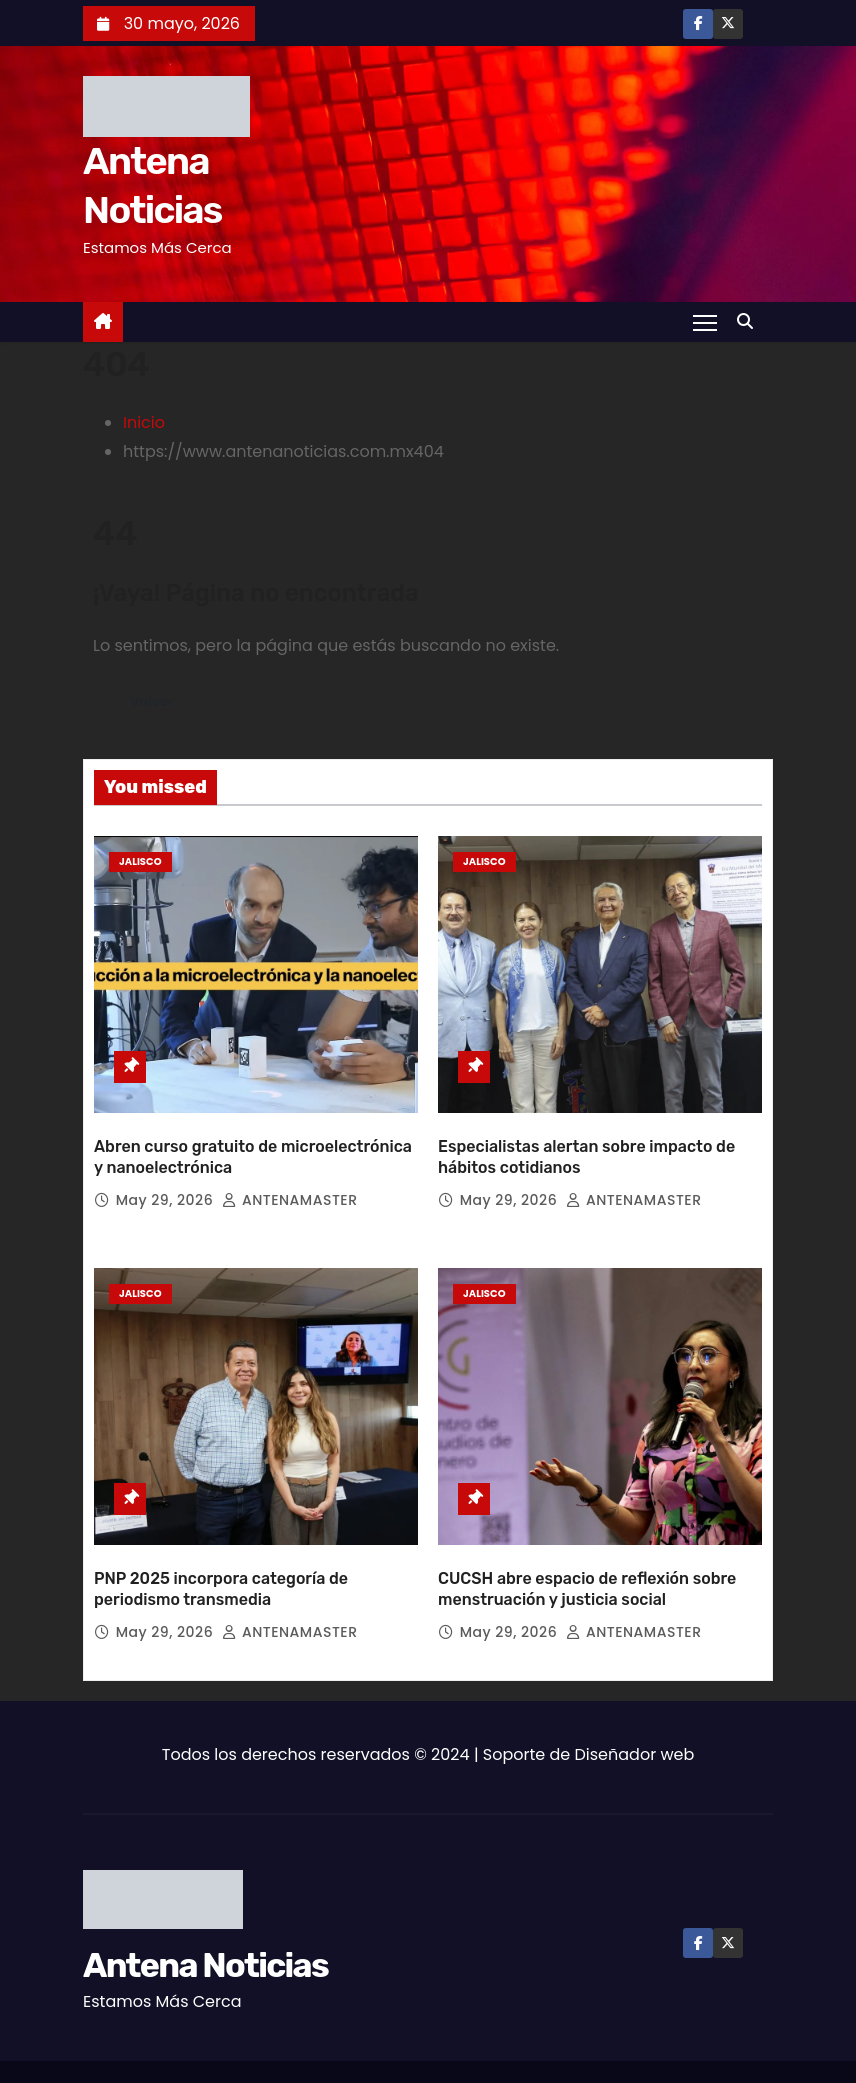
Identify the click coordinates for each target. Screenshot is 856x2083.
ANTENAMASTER (289, 1172)
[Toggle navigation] (704, 322)
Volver (154, 702)
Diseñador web (635, 1698)
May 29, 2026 (167, 1172)
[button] (750, 321)
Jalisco (140, 861)
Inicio (144, 422)
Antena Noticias (205, 1909)
